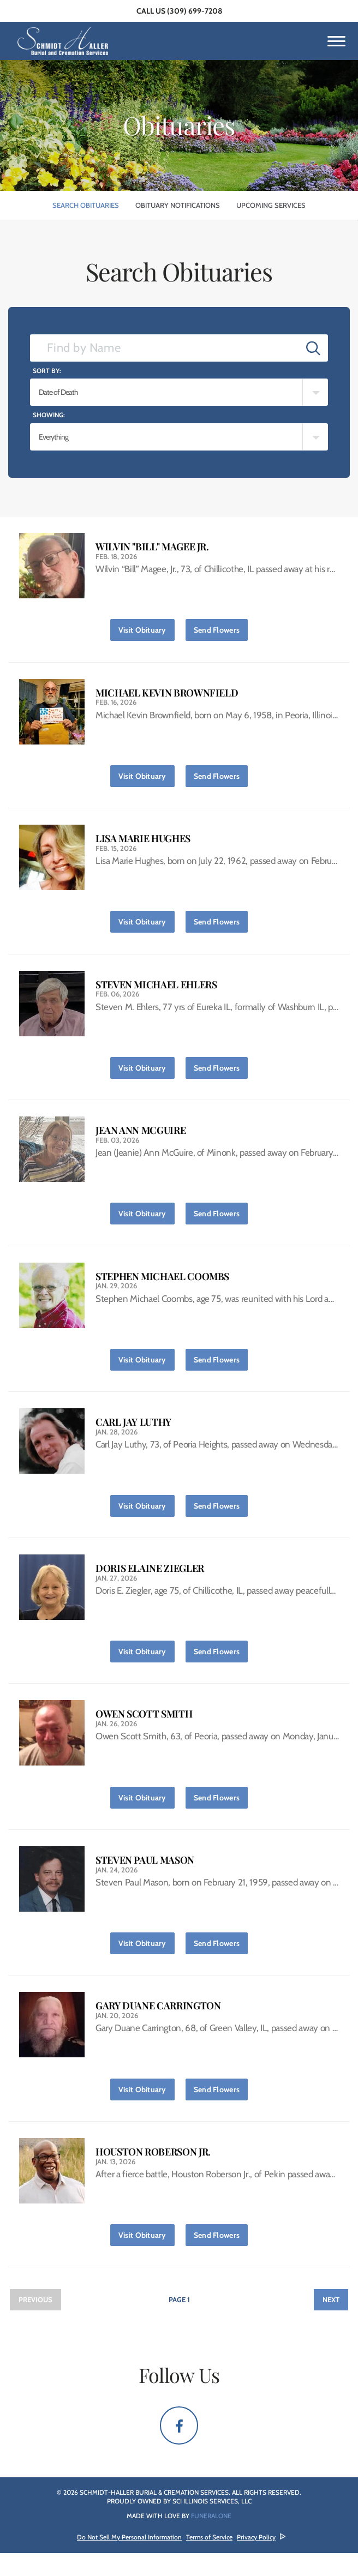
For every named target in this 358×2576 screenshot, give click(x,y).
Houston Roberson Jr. (153, 2172)
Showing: (49, 415)
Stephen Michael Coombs (162, 1286)
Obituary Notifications (177, 205)
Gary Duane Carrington (158, 2025)
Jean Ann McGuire (141, 1138)
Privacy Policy (256, 2560)
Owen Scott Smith (144, 1729)
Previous (35, 2322)
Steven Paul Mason (145, 1877)
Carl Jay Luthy (133, 1433)
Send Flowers (221, 628)
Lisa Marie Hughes (143, 842)
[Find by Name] (164, 348)
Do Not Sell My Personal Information (129, 2560)
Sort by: (47, 371)
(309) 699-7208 (194, 11)
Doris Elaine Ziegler (150, 1581)
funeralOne (211, 2539)
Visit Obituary (146, 628)
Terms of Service (209, 2560)
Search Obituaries (85, 205)
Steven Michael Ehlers (156, 990)
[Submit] (313, 348)
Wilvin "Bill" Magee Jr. (152, 547)
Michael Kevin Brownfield (167, 694)
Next (331, 2322)
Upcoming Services (271, 205)
